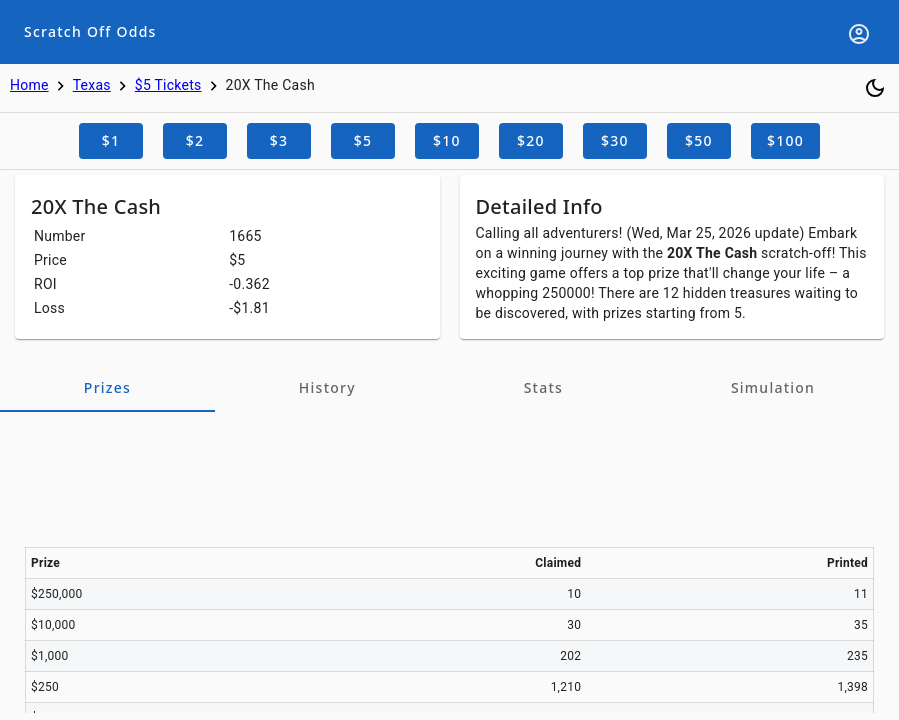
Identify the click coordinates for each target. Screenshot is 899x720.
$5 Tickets (168, 85)
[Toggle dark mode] (875, 88)
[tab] (107, 388)
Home (29, 85)
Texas (92, 85)
